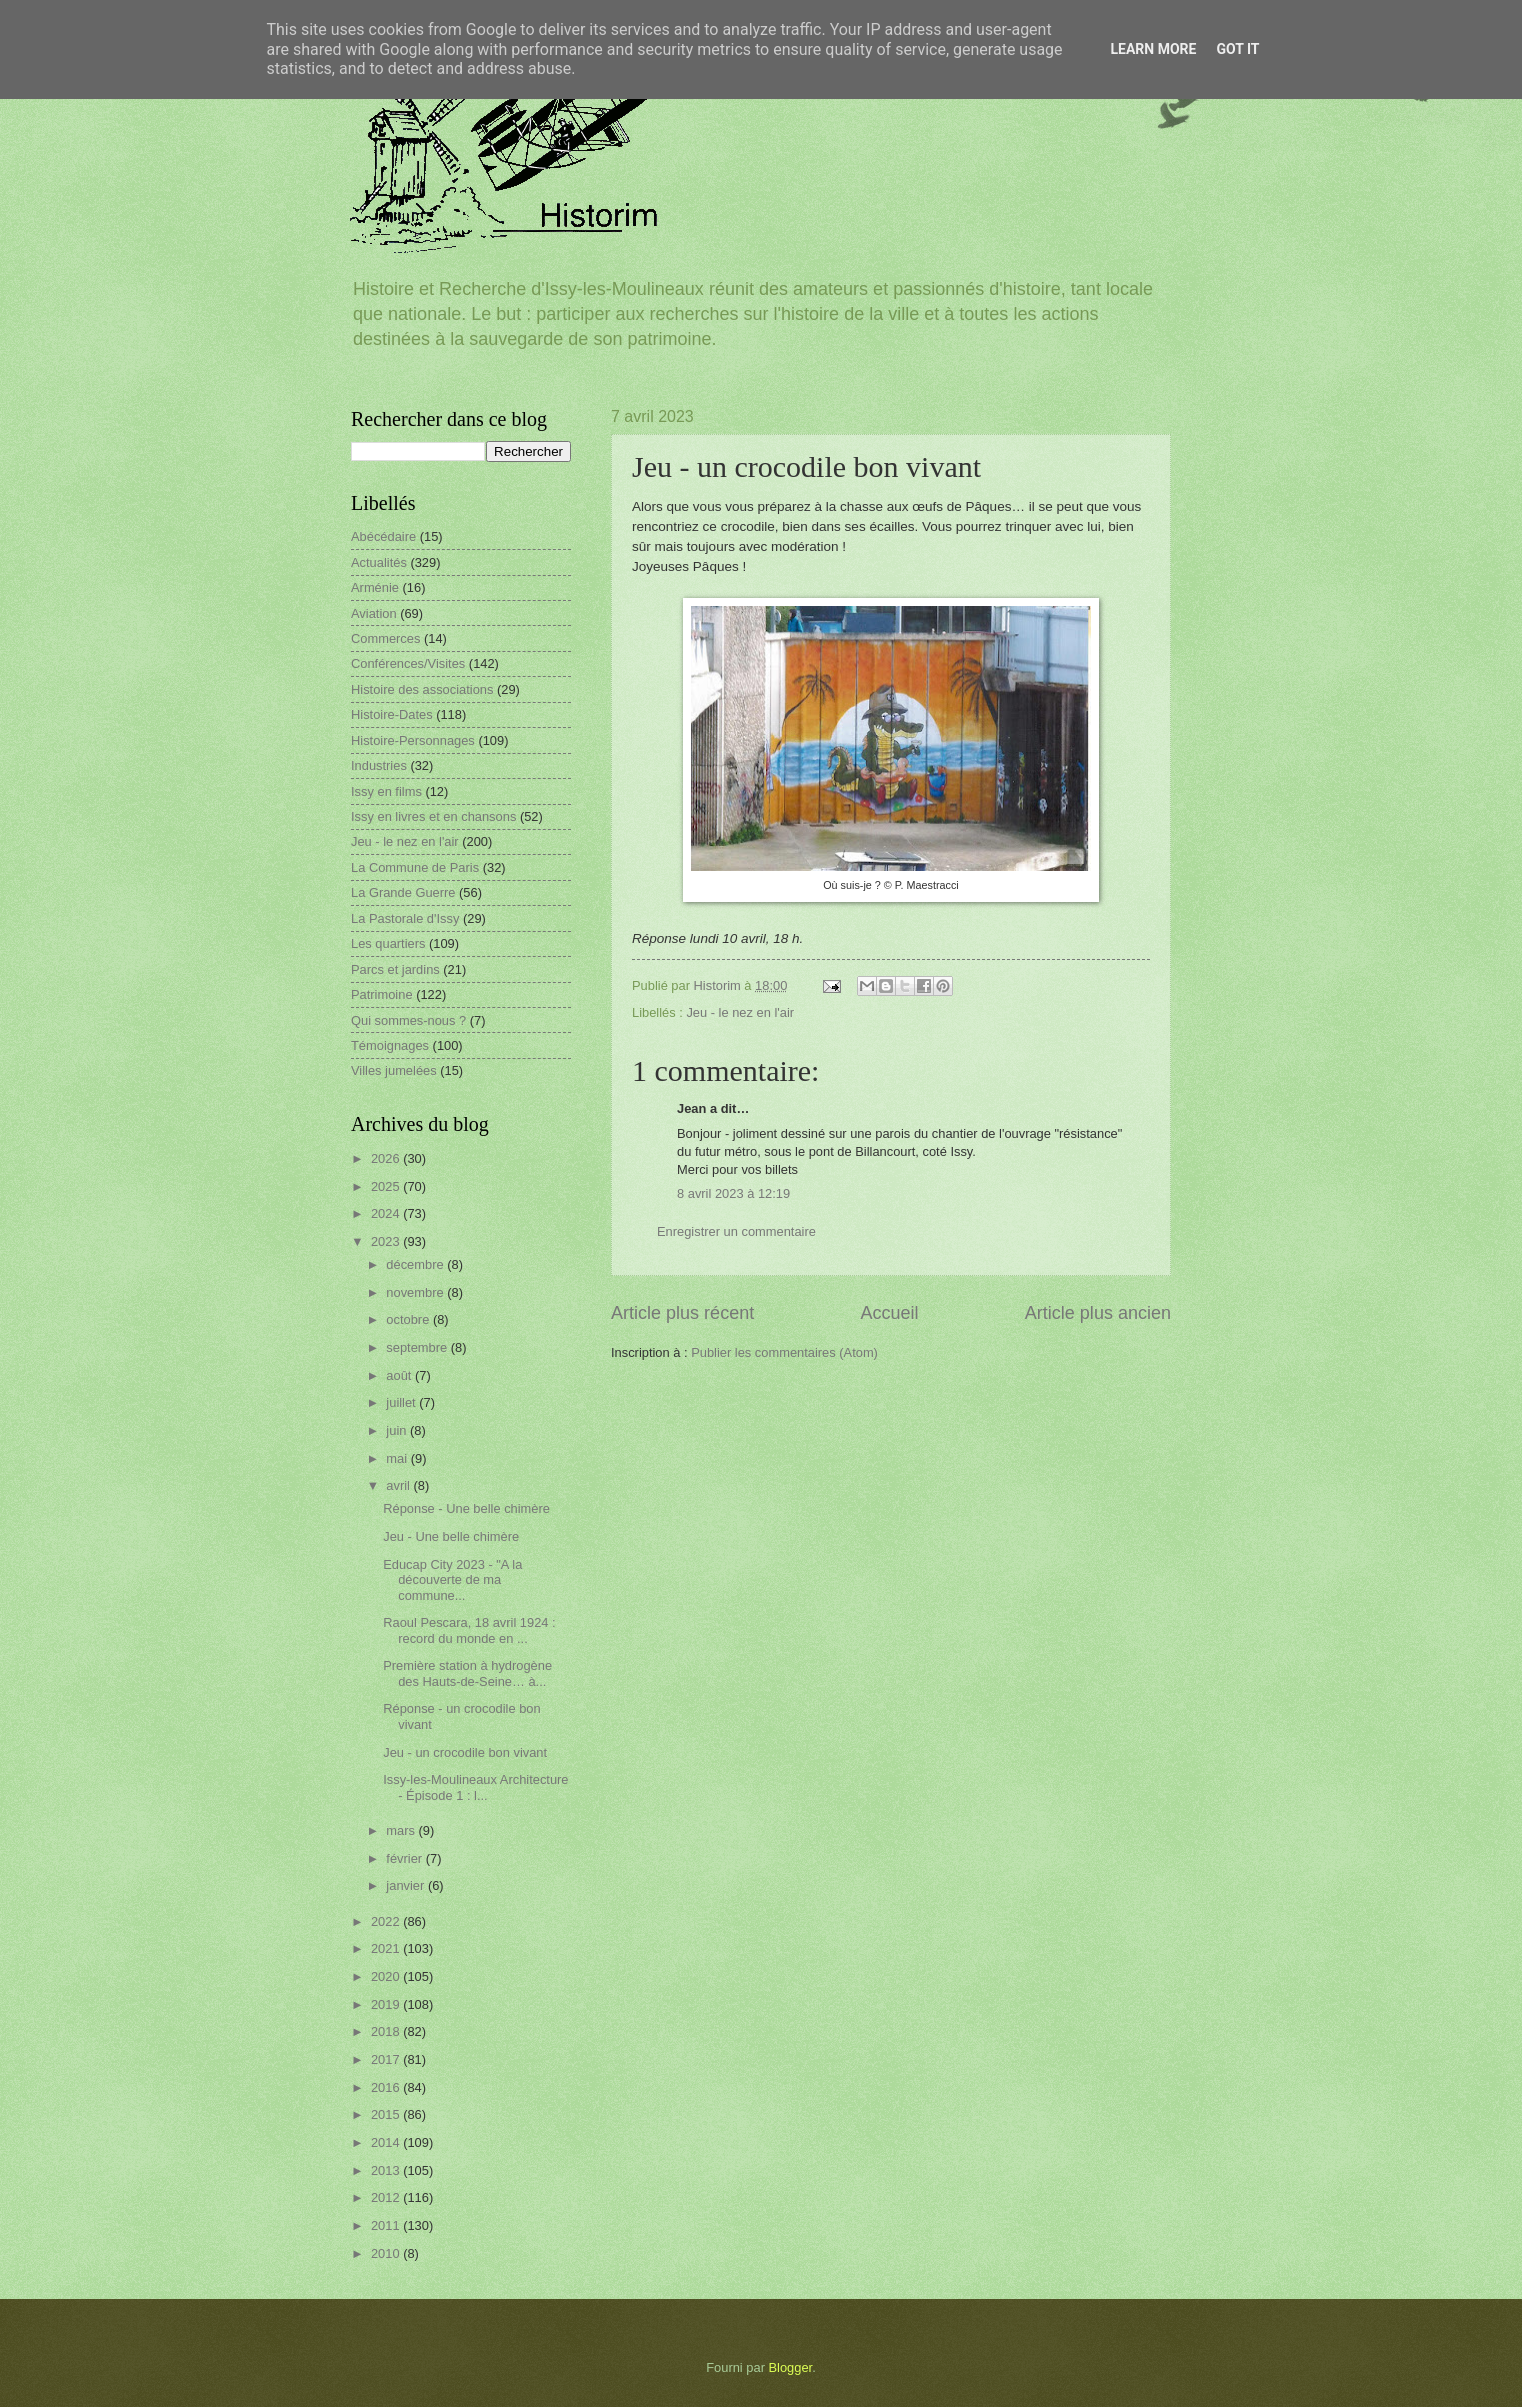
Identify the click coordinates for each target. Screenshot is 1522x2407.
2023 (387, 1241)
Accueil (889, 1313)
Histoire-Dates (392, 714)
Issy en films (386, 791)
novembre (416, 1292)
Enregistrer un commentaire (736, 1231)
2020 (387, 1976)
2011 (387, 2225)
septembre (418, 1347)
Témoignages (390, 1045)
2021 (387, 1948)
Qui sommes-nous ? (408, 1020)
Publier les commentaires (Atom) (784, 1352)
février (405, 1858)
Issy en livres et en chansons (433, 816)
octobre (409, 1319)
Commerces (385, 638)
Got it (1237, 49)
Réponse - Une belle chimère (466, 1508)
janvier (407, 1885)
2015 (387, 2114)
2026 (387, 1158)
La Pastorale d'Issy (405, 918)
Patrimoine (382, 994)
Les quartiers (388, 943)
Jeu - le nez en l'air (740, 1012)
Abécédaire (383, 536)
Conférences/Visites (408, 663)
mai (398, 1458)
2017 (387, 2059)
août (400, 1375)
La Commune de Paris (415, 867)
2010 (387, 2253)
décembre (416, 1264)
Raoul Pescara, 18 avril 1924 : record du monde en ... (469, 1630)
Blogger (791, 2367)
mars (402, 1830)
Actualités (379, 562)
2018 (387, 2031)
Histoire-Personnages (413, 740)
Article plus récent (682, 1313)
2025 (387, 1186)
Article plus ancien (1098, 1313)
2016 (387, 2087)
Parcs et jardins (395, 969)
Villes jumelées (394, 1070)
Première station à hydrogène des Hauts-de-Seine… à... (467, 1673)
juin (398, 1430)
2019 (387, 2004)
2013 (387, 2170)
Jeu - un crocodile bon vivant (465, 1752)
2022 (387, 1921)
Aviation (374, 613)
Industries (379, 765)
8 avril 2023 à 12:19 (733, 1193)
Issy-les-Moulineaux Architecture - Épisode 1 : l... (475, 1787)
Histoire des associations (422, 689)
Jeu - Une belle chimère (451, 1536)
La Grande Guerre (403, 892)
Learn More (1153, 49)
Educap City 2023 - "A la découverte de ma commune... (452, 1580)
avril (399, 1485)
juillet (402, 1402)
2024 (387, 1213)
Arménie (375, 587)
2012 (387, 2197)
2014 (387, 2142)
